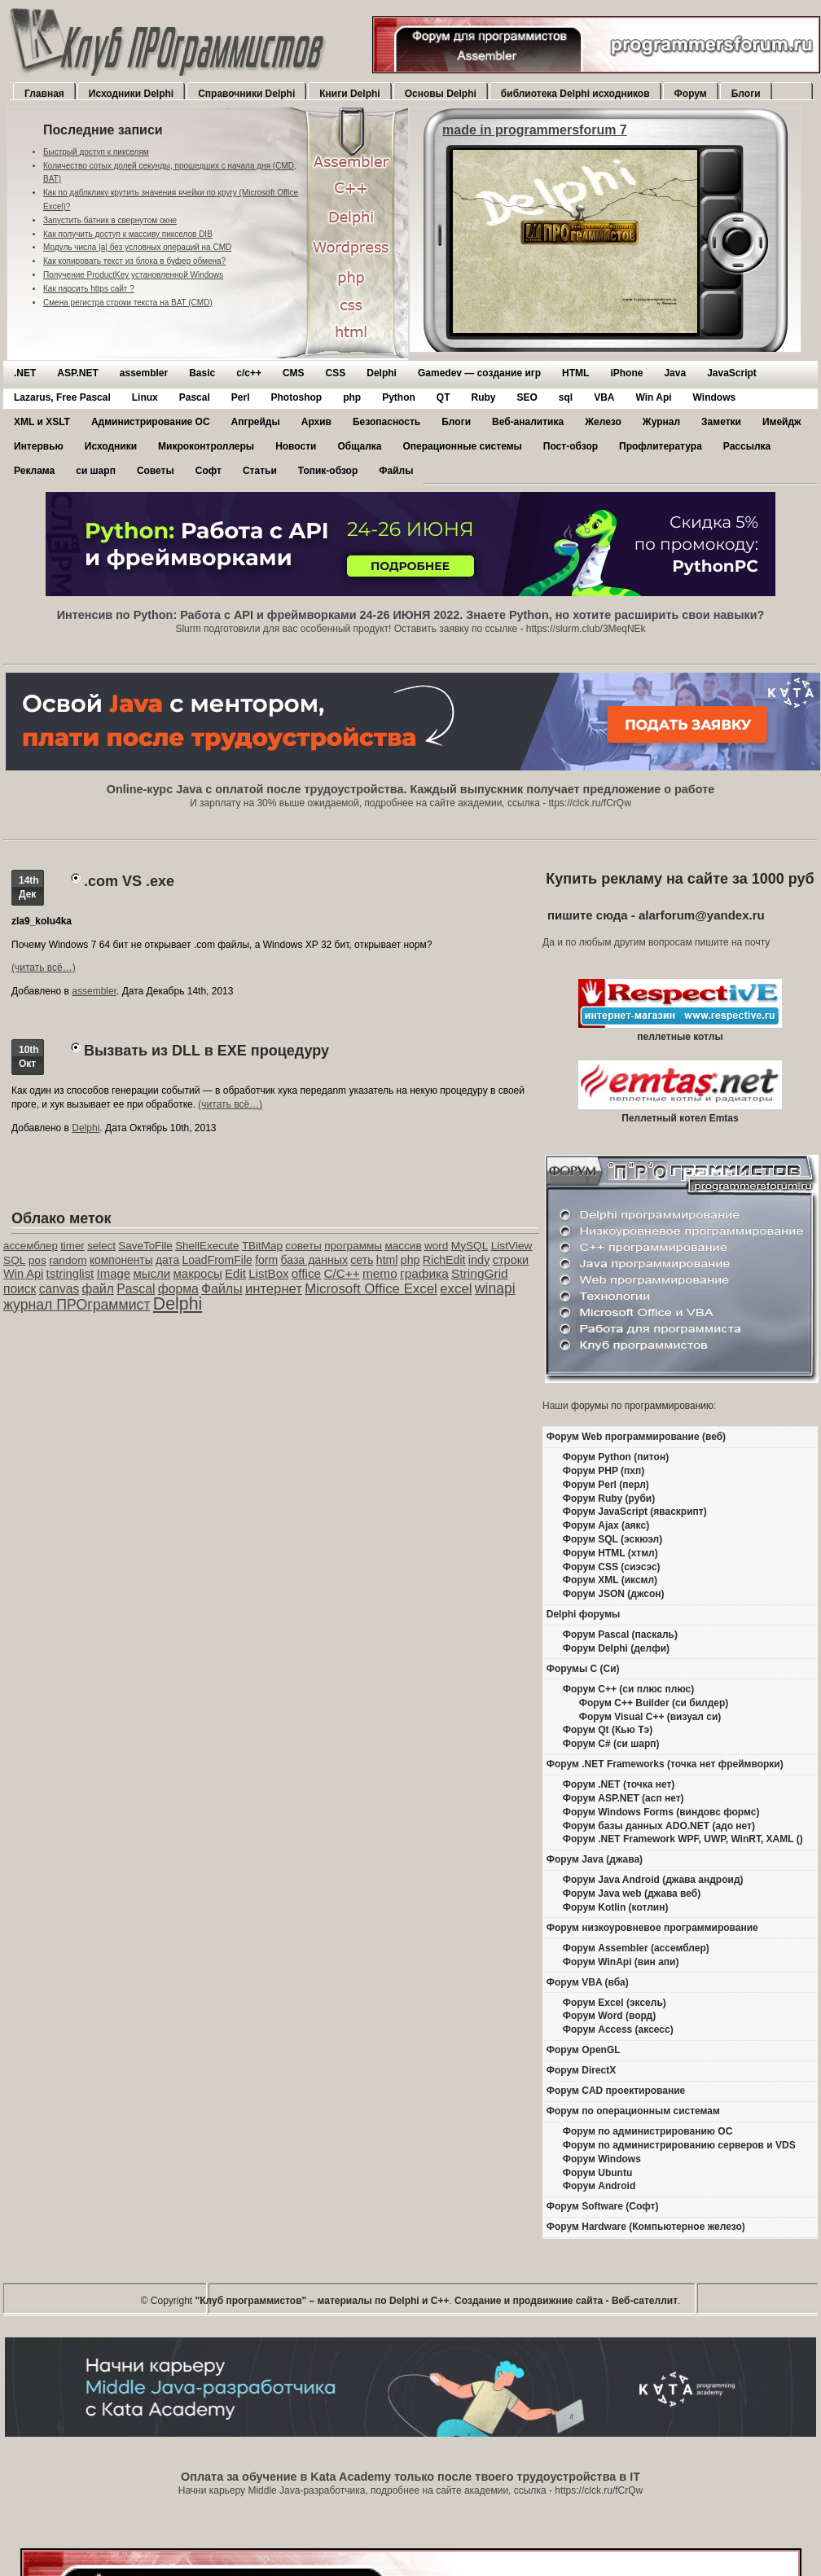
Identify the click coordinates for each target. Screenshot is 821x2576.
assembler (144, 373)
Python (398, 397)
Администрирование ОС (150, 422)
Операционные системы (461, 446)
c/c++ (248, 373)
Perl (240, 397)
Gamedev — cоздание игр (479, 373)
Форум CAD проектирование (616, 2090)
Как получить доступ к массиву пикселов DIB (128, 234)
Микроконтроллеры (206, 446)
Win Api (654, 397)
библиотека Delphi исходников (575, 93)
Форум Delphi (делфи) (616, 1648)
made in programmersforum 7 (534, 130)
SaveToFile (145, 1246)
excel (456, 1289)
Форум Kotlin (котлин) (616, 1907)
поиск (19, 1289)
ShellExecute (207, 1246)
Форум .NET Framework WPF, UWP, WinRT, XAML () (683, 1839)
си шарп (96, 470)
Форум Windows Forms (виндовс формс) (661, 1812)
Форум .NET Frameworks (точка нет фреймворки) (665, 1764)
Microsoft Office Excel (371, 1289)
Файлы (396, 470)
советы (303, 1246)
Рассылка (747, 446)
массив (402, 1246)
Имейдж (781, 422)
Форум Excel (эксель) (614, 2002)
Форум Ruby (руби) (609, 1498)
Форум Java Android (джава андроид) (653, 1879)
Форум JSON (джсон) (614, 1594)
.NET (25, 373)
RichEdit (444, 1259)
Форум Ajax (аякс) (606, 1525)
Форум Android (599, 2186)
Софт (208, 470)
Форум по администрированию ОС (648, 2131)
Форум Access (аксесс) (618, 2029)
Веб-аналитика (528, 422)
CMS (294, 373)
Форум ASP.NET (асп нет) (623, 1798)
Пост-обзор (570, 446)
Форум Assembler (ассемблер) (636, 1948)
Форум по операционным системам (633, 2111)
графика (424, 1273)
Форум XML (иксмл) (610, 1580)
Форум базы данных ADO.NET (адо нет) (659, 1826)
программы (353, 1246)
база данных (313, 1259)
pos (37, 1260)
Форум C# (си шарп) (611, 1743)
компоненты (121, 1259)
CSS (336, 373)
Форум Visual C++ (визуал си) (650, 1716)
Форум (690, 93)
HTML (575, 373)
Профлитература (660, 446)
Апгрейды (255, 422)
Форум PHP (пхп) (603, 1471)
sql (566, 397)
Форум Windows (602, 2159)
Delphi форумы (584, 1614)
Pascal (194, 397)
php (352, 397)
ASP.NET (77, 373)
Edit (235, 1273)
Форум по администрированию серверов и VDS (679, 2145)
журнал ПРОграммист (77, 1305)
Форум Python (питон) (616, 1457)
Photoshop (296, 397)
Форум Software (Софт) (603, 2206)
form (266, 1259)
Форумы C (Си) (583, 1668)
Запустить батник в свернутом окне (110, 220)
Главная (44, 93)
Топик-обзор (328, 470)
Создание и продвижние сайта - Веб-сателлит (566, 2300)
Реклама (34, 470)
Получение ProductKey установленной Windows (133, 274)
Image (114, 1273)
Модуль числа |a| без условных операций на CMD (137, 247)
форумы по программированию (642, 1405)
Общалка (359, 446)
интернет (273, 1289)
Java (675, 373)
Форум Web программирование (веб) (636, 1436)
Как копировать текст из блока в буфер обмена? (134, 261)
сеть (361, 1259)
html (387, 1259)
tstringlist (70, 1273)
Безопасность (386, 422)
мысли (151, 1273)
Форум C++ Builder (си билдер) (654, 1703)
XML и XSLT (42, 422)
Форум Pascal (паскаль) (620, 1634)
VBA (604, 397)
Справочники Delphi (246, 93)
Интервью (39, 446)
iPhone (626, 373)
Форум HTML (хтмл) (610, 1553)
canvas (59, 1289)
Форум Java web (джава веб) (631, 1893)
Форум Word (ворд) (609, 2015)
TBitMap (262, 1246)
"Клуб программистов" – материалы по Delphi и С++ (322, 2300)
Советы (155, 470)
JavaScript (732, 373)
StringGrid (479, 1273)
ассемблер (30, 1246)
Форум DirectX (582, 2070)
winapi (495, 1288)
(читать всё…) (43, 967)
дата (167, 1259)
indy (479, 1259)
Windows (714, 397)
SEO (526, 397)
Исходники (111, 446)
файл (98, 1289)
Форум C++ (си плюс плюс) (628, 1689)
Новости (295, 446)
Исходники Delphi (131, 93)
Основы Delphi (440, 93)
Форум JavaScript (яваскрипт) (635, 1511)
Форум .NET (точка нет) (619, 1784)
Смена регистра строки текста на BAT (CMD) (128, 302)
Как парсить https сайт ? (88, 288)
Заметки (721, 422)
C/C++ (341, 1273)
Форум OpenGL (584, 2050)
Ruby (483, 397)
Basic (202, 373)
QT (443, 397)
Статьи (260, 470)
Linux (145, 397)
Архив (316, 422)
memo (379, 1273)
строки (511, 1259)
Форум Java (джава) (595, 1859)
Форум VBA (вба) (588, 1982)
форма (178, 1289)
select (101, 1246)
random (67, 1260)
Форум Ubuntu (597, 2173)
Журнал (661, 422)
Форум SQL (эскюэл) (612, 1539)
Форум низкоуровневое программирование (652, 1927)
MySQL (470, 1246)
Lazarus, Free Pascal (62, 397)
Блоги (746, 93)
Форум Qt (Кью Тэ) (607, 1730)
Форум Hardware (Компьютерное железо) (646, 2226)
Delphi (382, 373)
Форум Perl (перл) (606, 1484)
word (436, 1246)
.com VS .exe (129, 881)
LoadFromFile (217, 1259)
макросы (197, 1273)
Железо (603, 422)
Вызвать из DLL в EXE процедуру (206, 1050)
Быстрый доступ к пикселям (96, 151)
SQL (14, 1260)
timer (72, 1246)
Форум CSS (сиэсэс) (612, 1567)
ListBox (268, 1273)
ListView (512, 1246)
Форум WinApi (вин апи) (621, 1962)
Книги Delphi (349, 93)
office (306, 1273)
